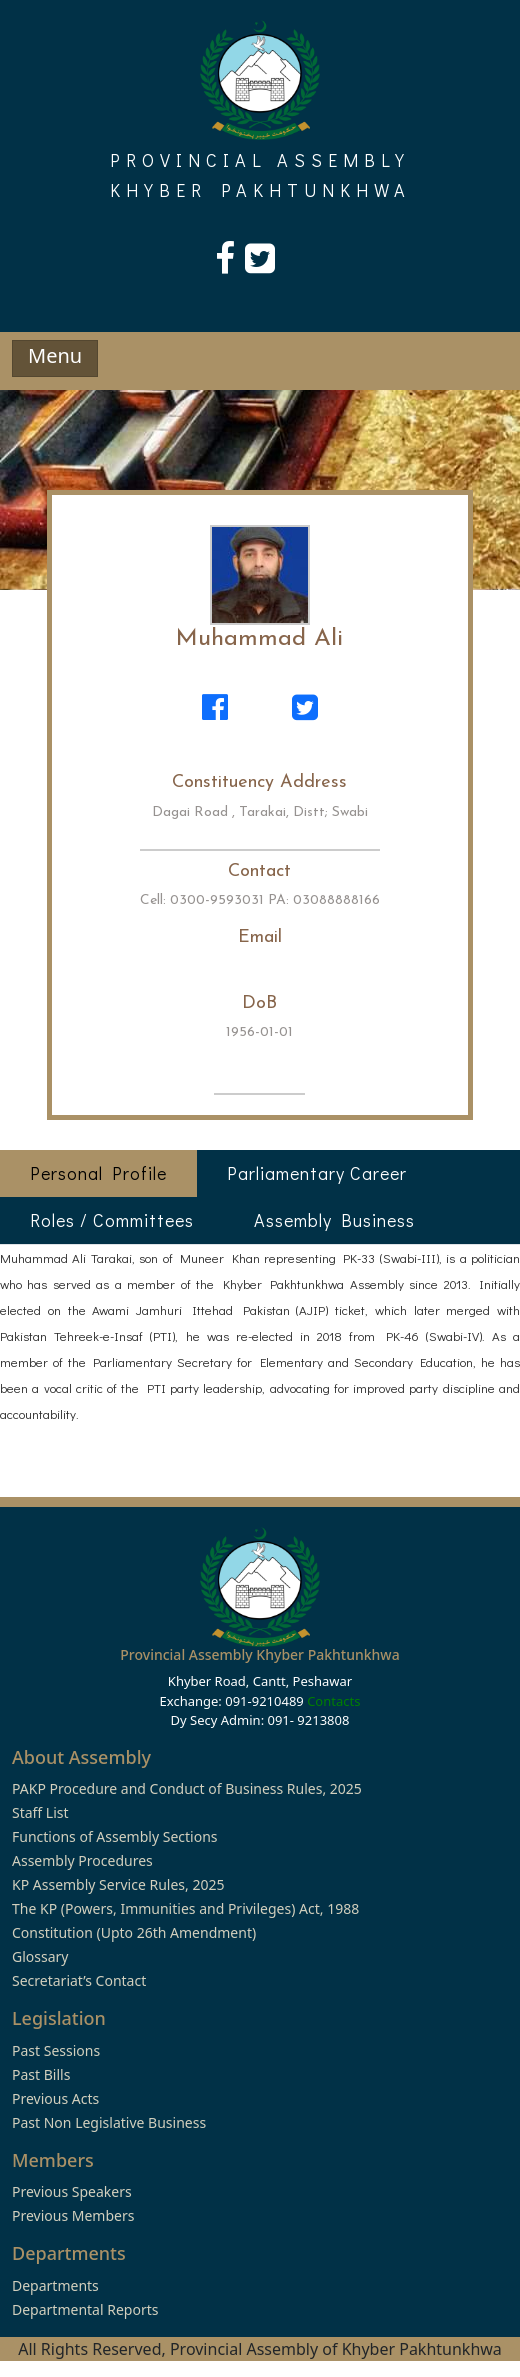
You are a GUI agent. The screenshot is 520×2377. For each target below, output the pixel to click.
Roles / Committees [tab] (112, 1220)
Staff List (40, 1812)
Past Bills (41, 2074)
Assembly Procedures (82, 1860)
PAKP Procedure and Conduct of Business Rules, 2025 (187, 1788)
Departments (55, 2285)
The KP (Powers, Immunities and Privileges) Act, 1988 (185, 1908)
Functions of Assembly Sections (115, 1836)
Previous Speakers (72, 2191)
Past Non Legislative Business (109, 2122)
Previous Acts (55, 2098)
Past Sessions (56, 2050)
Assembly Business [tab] (334, 1220)
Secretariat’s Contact (79, 1980)
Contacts (333, 1701)
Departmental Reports (85, 2309)
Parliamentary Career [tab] (317, 1173)
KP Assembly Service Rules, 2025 (118, 1884)
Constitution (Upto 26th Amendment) (134, 1932)
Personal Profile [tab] (98, 1173)
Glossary (40, 1956)
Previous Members (73, 2215)
